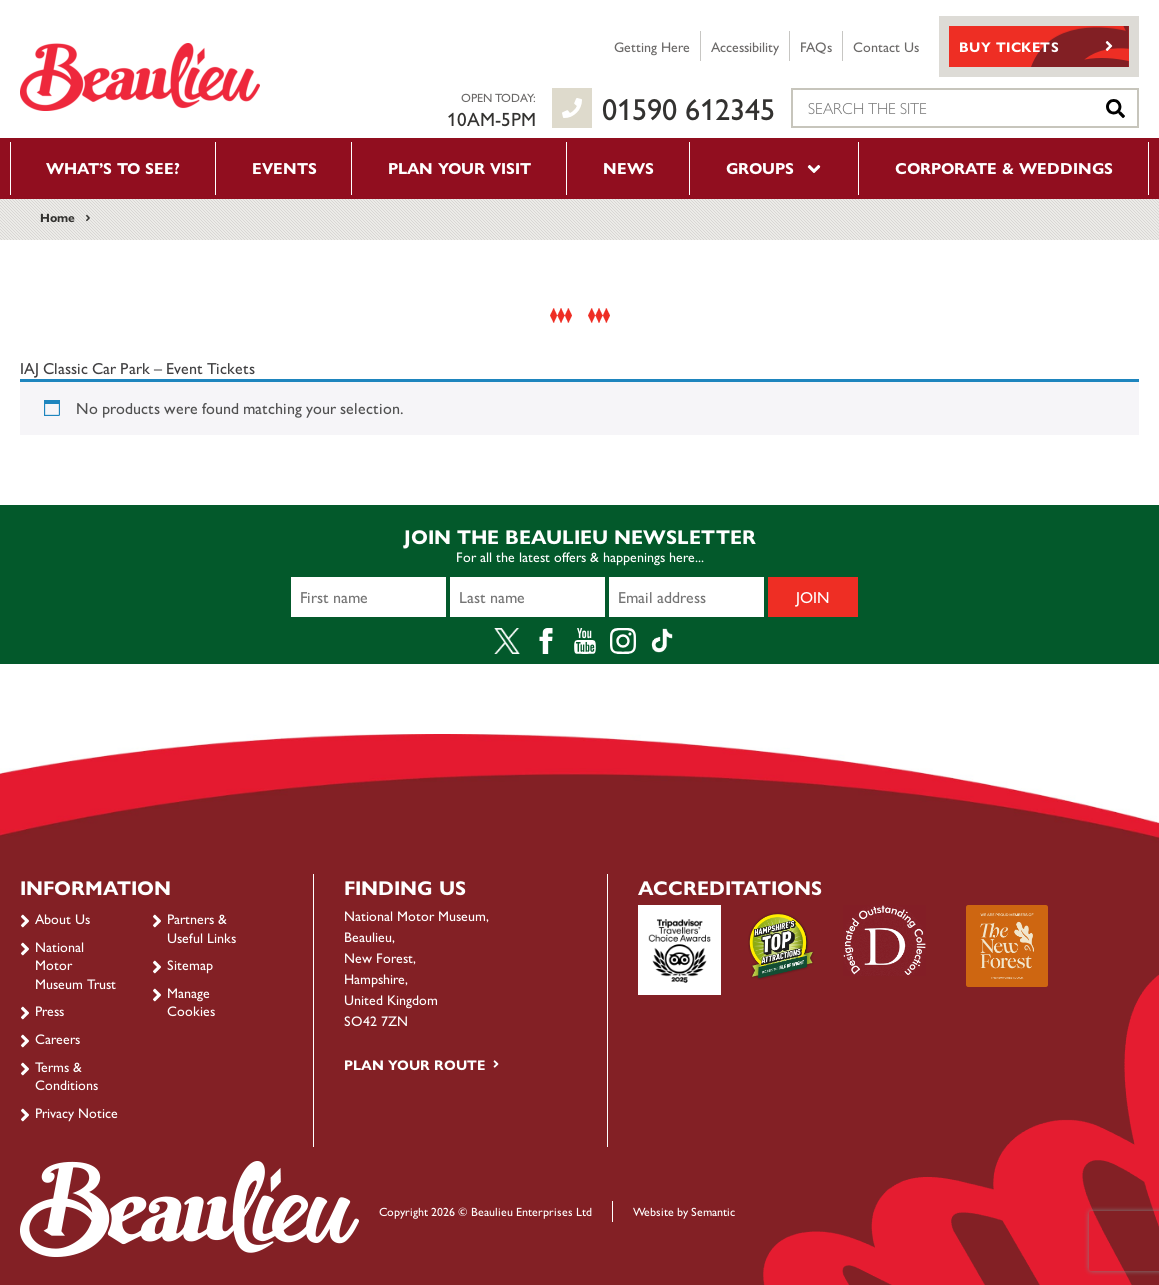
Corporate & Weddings (1004, 167)
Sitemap (190, 964)
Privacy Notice (76, 1112)
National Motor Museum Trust (75, 964)
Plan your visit (459, 167)
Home (57, 217)
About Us (62, 918)
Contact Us (886, 46)
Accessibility (745, 46)
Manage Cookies (191, 1001)
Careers (57, 1038)
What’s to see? (113, 167)
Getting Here (652, 46)
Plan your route (414, 1064)
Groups (775, 167)
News (628, 167)
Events (284, 167)
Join (813, 596)
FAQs (816, 46)
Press (49, 1010)
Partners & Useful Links (201, 927)
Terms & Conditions (66, 1075)
